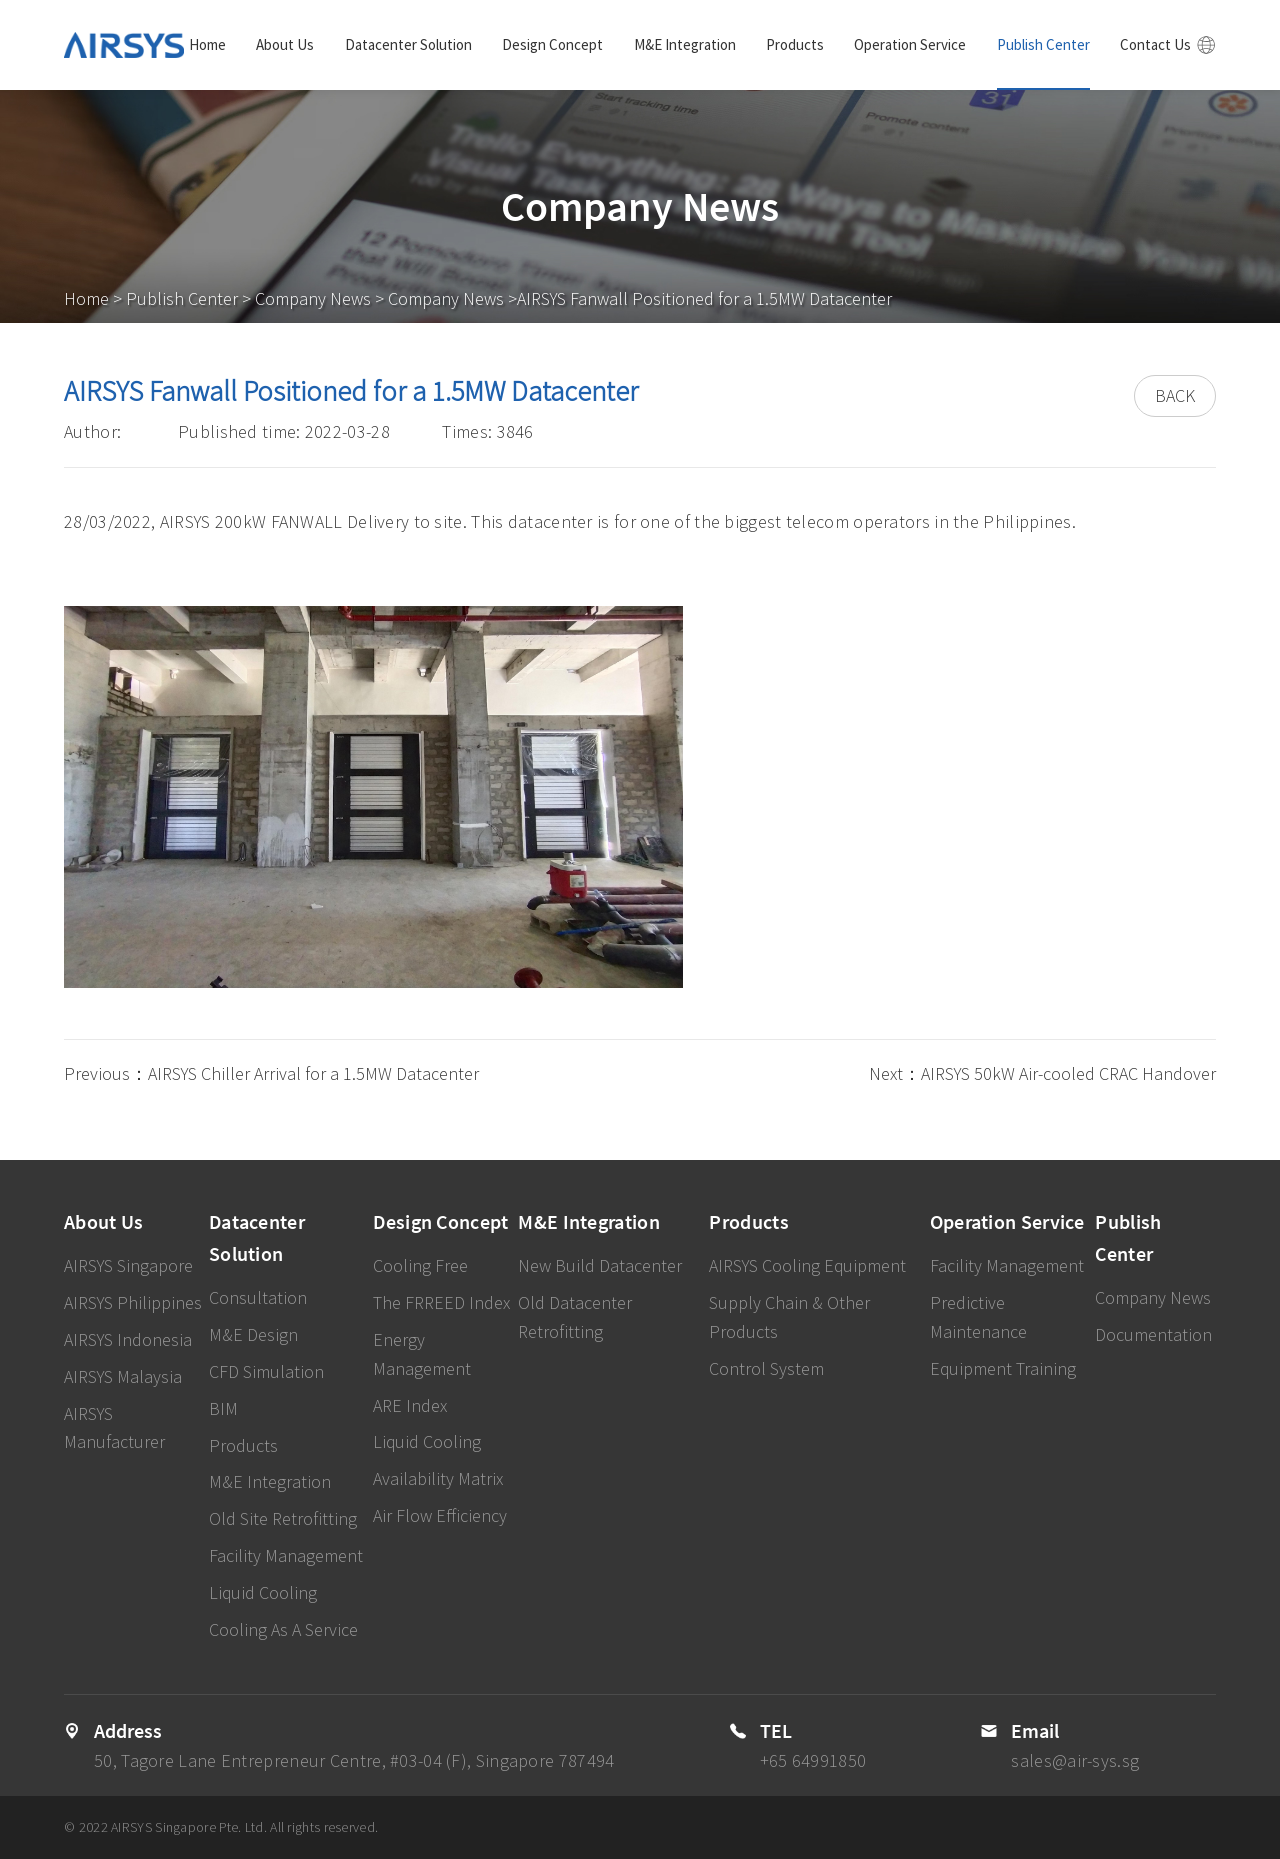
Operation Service (910, 44)
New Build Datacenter (600, 1265)
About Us (285, 44)
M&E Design (253, 1334)
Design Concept (552, 44)
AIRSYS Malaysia (123, 1376)
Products (795, 44)
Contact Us (1155, 44)
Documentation (1153, 1334)
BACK (1175, 395)
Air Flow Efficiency (440, 1515)
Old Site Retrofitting (283, 1518)
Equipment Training (1003, 1368)
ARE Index (410, 1405)
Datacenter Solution (408, 44)
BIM (223, 1408)
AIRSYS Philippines (133, 1302)
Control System (766, 1368)
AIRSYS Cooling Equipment (807, 1265)
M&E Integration (685, 44)
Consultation (258, 1297)
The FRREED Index (441, 1302)
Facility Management (286, 1555)
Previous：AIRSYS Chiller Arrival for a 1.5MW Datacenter (271, 1073)
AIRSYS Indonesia (128, 1339)
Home (207, 44)
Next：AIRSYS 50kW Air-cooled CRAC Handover (1042, 1073)
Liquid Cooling (263, 1592)
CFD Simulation (266, 1371)
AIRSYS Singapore (128, 1265)
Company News (313, 298)
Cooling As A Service (283, 1629)
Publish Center (1043, 44)
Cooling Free (420, 1265)
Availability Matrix (438, 1478)
